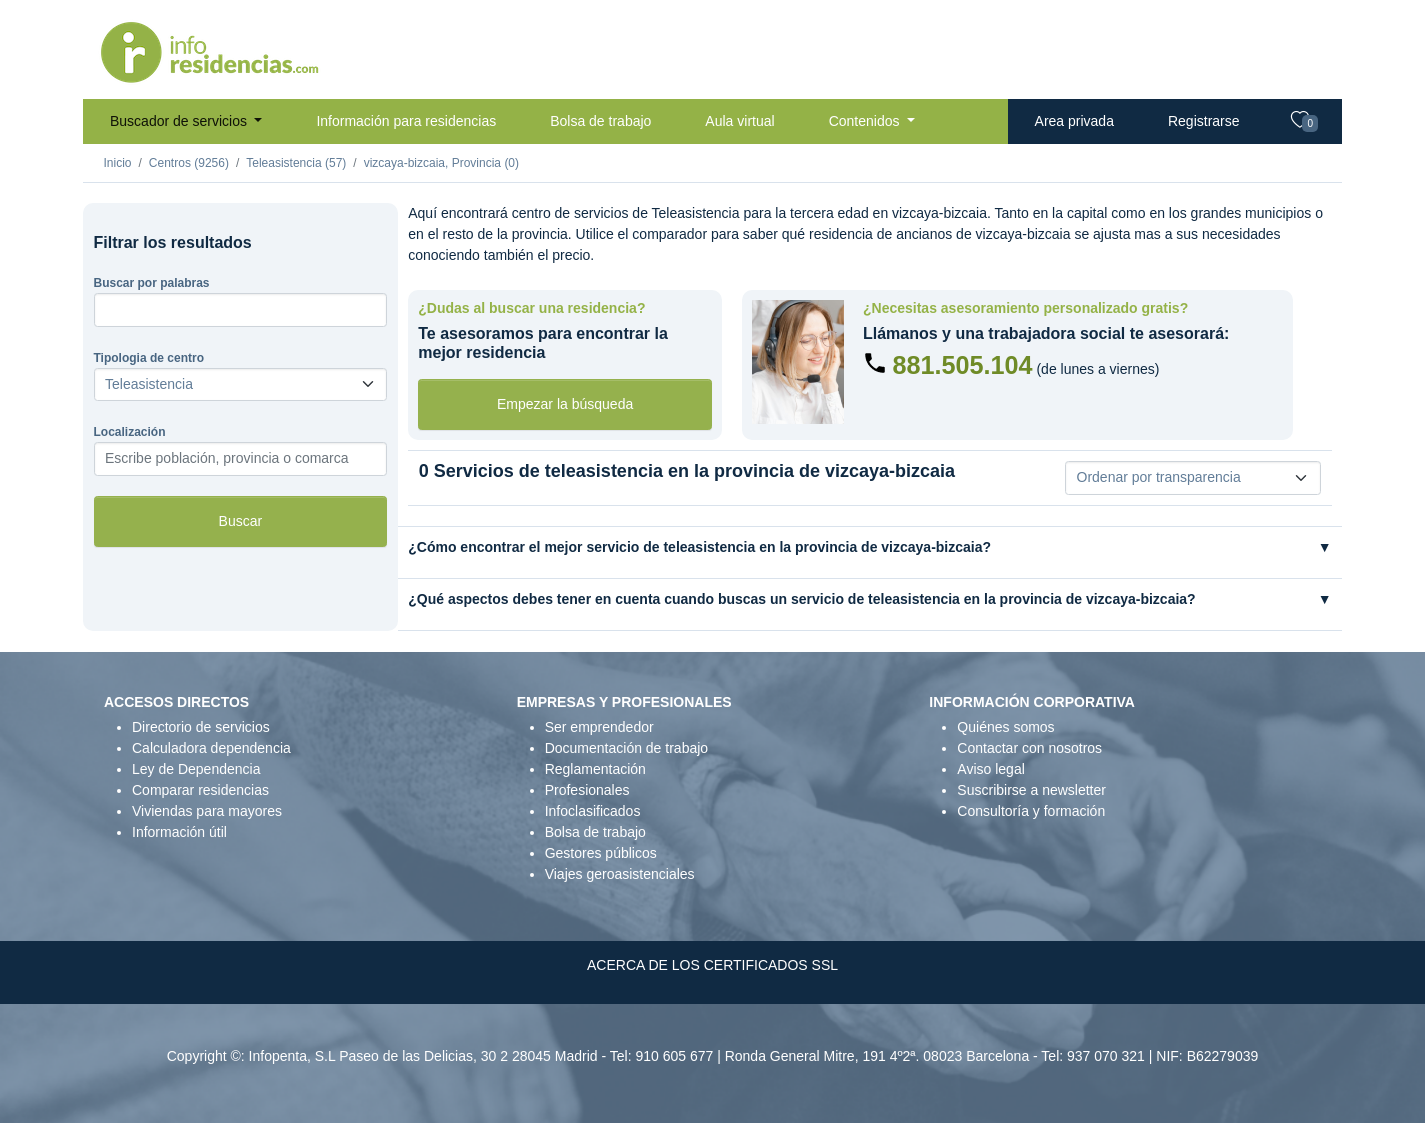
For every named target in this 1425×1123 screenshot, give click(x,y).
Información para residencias (406, 121)
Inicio (118, 163)
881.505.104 (962, 365)
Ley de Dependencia (196, 769)
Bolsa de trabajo (600, 121)
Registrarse (1204, 121)
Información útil (179, 832)
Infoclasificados (593, 811)
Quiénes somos (1005, 727)
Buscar (241, 521)
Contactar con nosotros (1029, 748)
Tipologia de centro (149, 358)
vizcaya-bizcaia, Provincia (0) (441, 163)
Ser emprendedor (599, 727)
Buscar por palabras (152, 283)
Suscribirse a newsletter (1031, 790)
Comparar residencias (200, 790)
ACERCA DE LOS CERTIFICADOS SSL (712, 965)
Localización (130, 432)
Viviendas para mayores (207, 811)
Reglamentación (595, 769)
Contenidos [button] (866, 121)
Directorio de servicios (201, 727)
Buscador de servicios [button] (180, 121)
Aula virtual (739, 121)
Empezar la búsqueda (565, 404)
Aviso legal (990, 769)
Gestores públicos (601, 853)
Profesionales (587, 790)
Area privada (1074, 121)
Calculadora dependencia (211, 748)
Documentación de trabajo (626, 748)
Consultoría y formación (1031, 811)
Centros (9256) (189, 163)
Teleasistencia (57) (296, 163)
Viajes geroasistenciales (620, 874)
